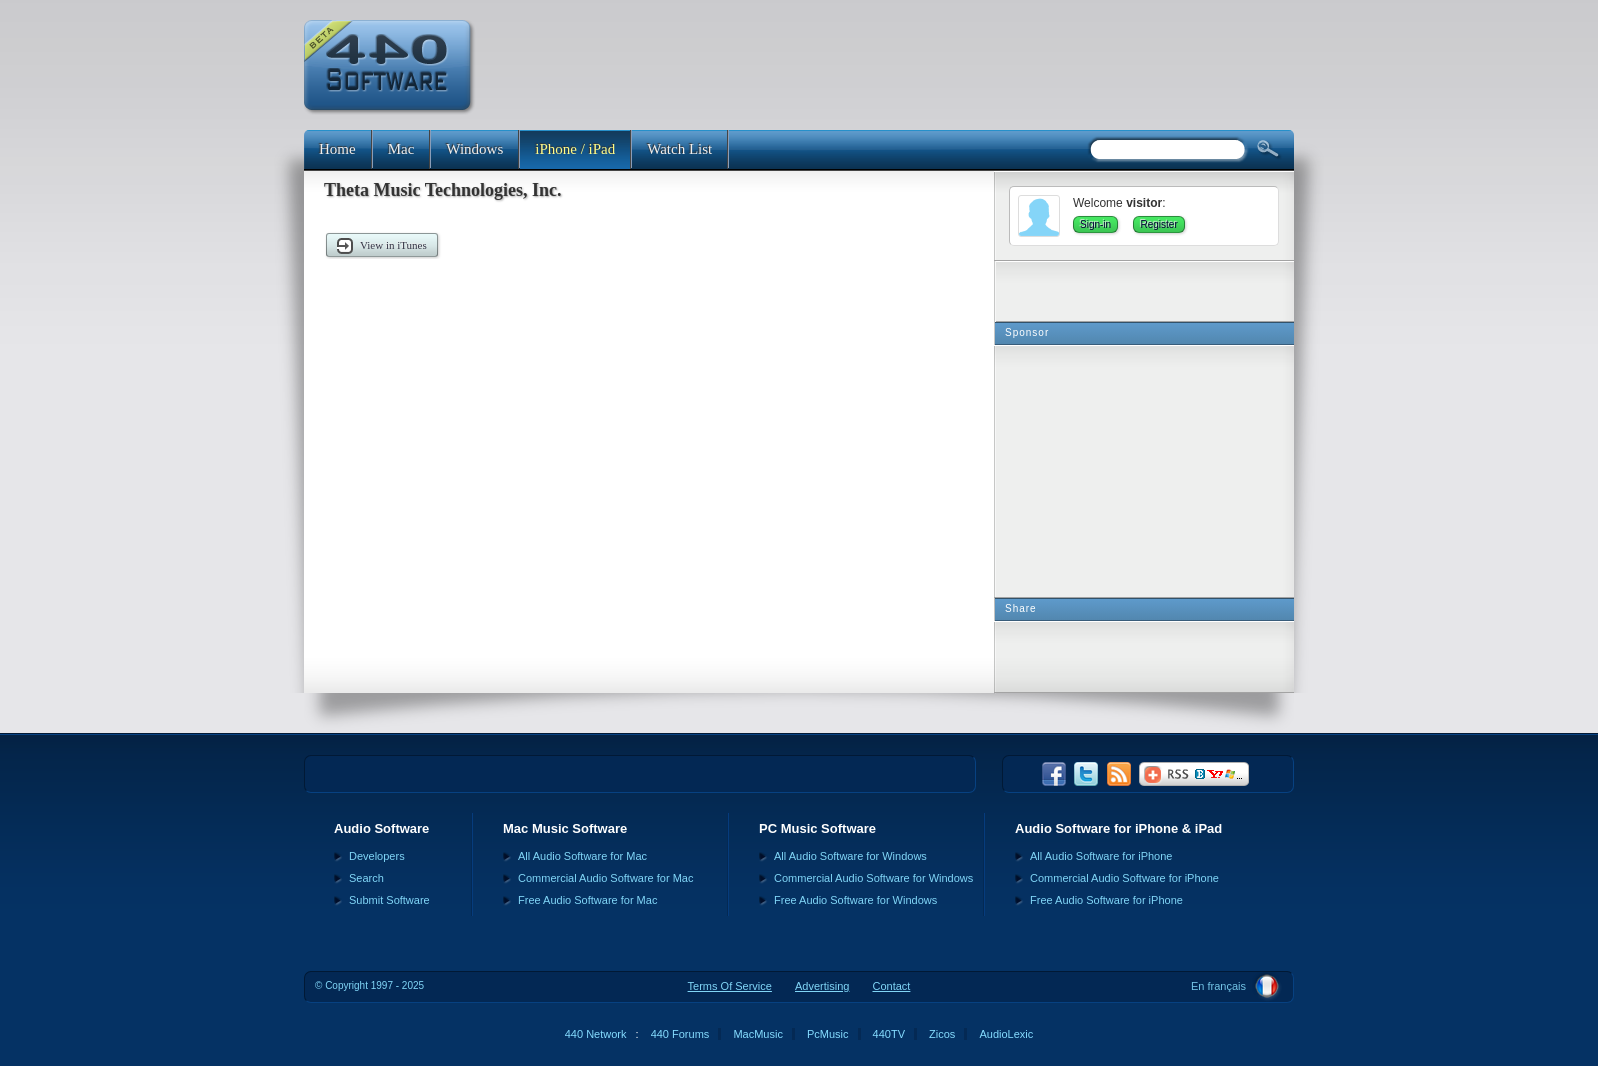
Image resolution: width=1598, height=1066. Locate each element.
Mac (401, 149)
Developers (377, 856)
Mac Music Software (565, 828)
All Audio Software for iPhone (1101, 856)
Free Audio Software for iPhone (1106, 900)
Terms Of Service (730, 986)
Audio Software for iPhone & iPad (1118, 828)
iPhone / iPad (575, 149)
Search (366, 878)
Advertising (822, 986)
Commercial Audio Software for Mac (605, 878)
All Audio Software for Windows (850, 856)
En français (1218, 986)
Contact (891, 986)
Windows (474, 149)
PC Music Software (817, 828)
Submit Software (389, 900)
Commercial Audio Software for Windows (873, 878)
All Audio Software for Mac (582, 856)
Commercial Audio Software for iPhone (1124, 878)
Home (337, 149)
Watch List (679, 149)
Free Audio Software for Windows (855, 900)
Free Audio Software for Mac (587, 900)
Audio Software (381, 828)
